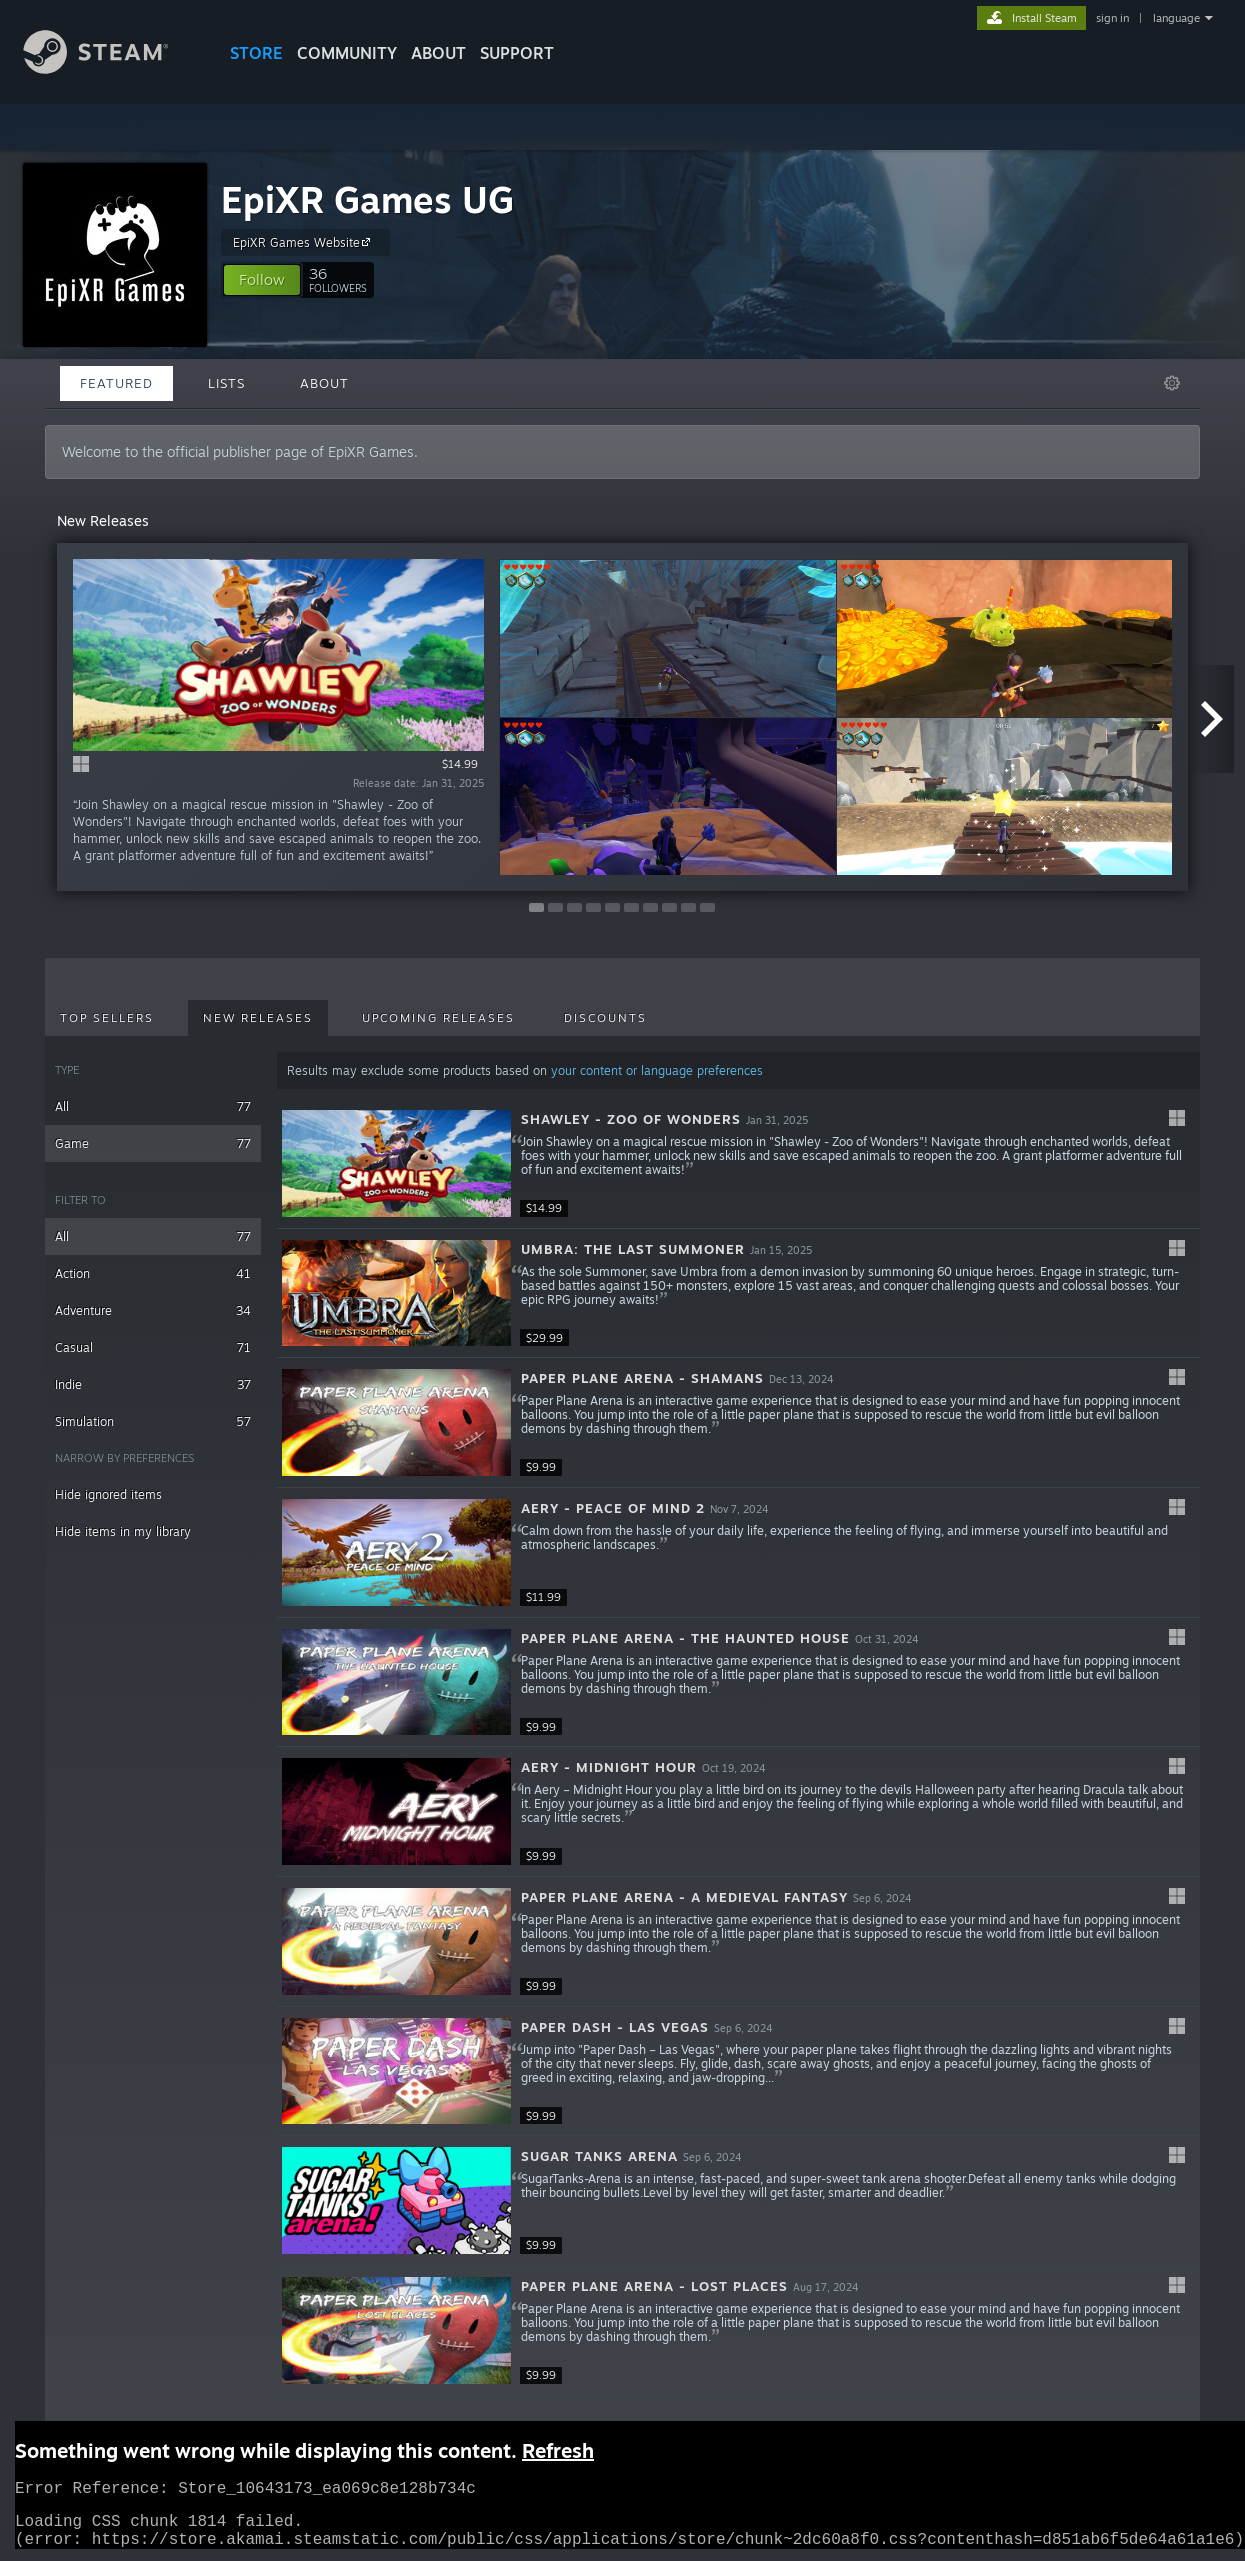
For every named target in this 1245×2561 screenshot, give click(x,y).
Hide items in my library (123, 1531)
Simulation (153, 1421)
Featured (116, 383)
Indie (153, 1384)
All (153, 1106)
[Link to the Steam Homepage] (111, 68)
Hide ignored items (108, 1494)
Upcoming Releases (438, 1018)
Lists (226, 383)
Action (153, 1273)
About (438, 53)
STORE (256, 53)
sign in (1112, 18)
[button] (262, 280)
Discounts (605, 1018)
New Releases (258, 1018)
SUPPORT (517, 53)
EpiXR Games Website (304, 242)
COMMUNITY (347, 53)
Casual (153, 1347)
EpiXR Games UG (367, 199)
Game (153, 1143)
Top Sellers (107, 1018)
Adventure (153, 1310)
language (1176, 18)
